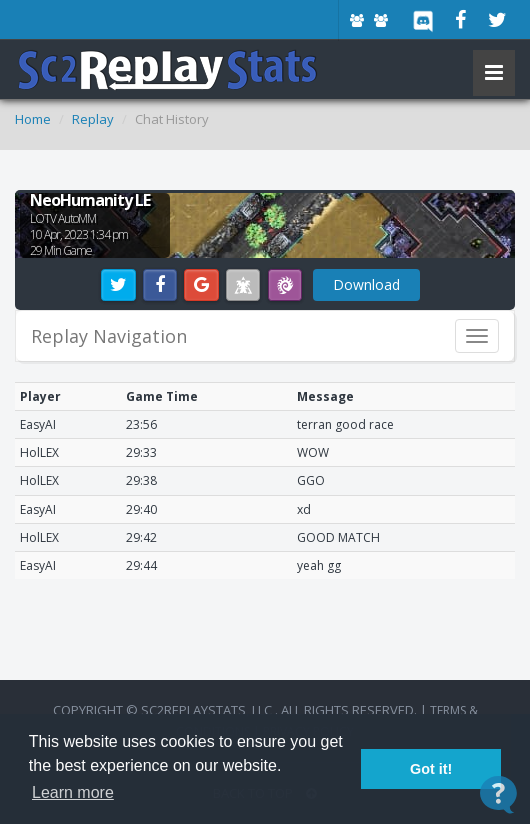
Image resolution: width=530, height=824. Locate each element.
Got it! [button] (431, 769)
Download (366, 284)
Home (33, 119)
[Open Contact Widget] (498, 794)
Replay (93, 119)
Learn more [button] (73, 792)
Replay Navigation (109, 336)
